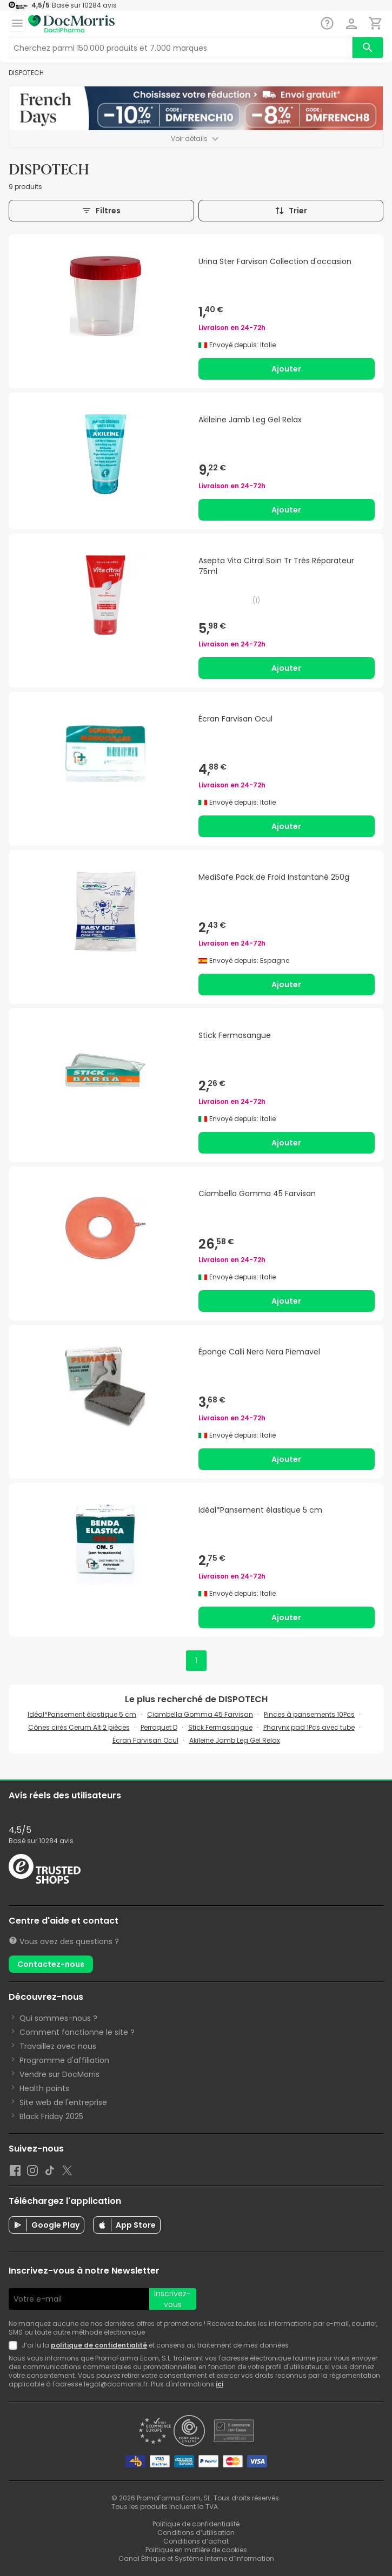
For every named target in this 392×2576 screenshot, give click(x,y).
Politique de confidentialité (196, 2523)
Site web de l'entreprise (63, 2102)
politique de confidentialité (99, 2345)
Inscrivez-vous (172, 2299)
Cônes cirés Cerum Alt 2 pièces (79, 1727)
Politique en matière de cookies (196, 2549)
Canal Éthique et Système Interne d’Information (196, 2558)
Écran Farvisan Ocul (145, 1740)
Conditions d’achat (196, 2541)
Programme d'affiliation (64, 2060)
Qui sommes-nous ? (58, 2018)
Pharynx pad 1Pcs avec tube (309, 1727)
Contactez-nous (50, 1964)
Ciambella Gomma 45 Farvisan (200, 1714)
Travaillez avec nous (57, 2046)
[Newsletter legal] (15, 2345)
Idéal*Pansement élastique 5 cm (82, 1714)
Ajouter (286, 368)
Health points (44, 2088)
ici (219, 2384)
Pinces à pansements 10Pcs (309, 1714)
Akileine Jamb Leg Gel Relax (234, 1740)
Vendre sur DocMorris (59, 2074)
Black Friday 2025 (51, 2116)
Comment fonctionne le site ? (77, 2032)
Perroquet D (159, 1727)
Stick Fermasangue (220, 1727)
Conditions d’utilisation (196, 2532)
